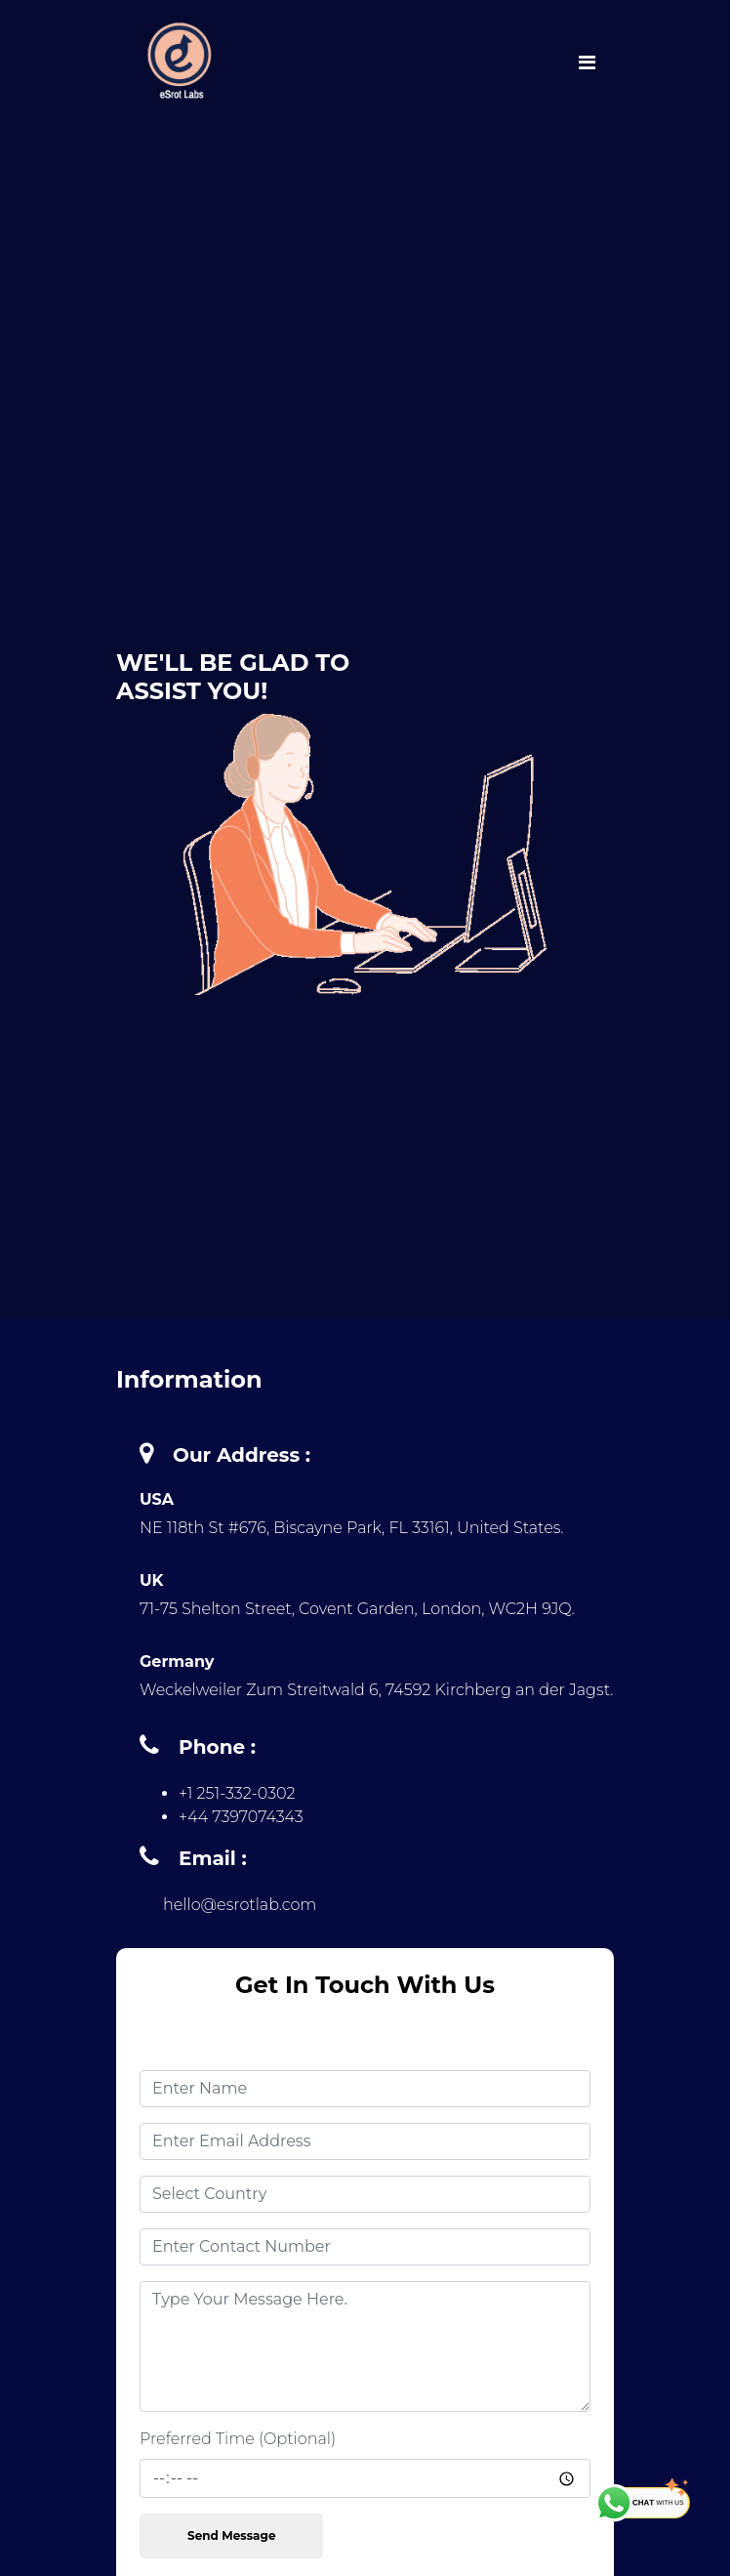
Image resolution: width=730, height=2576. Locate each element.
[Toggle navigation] (586, 61)
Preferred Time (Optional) (238, 2439)
